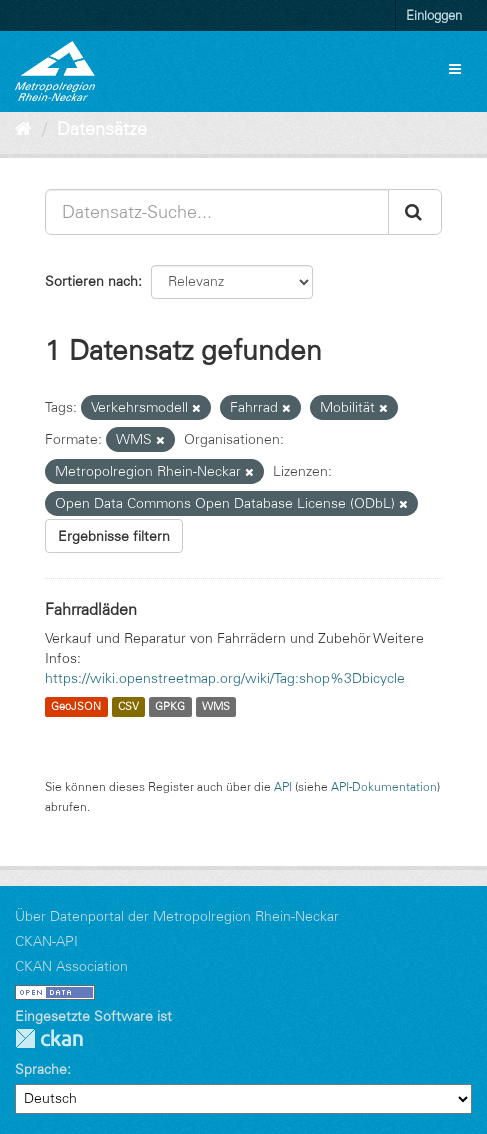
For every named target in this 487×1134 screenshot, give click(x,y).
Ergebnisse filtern (114, 536)
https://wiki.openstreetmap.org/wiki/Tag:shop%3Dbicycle (225, 678)
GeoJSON (76, 707)
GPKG (170, 707)
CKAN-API (46, 941)
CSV (128, 707)
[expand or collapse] (455, 69)
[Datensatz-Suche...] (217, 212)
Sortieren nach (91, 281)
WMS (216, 707)
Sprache (41, 1069)
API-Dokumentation (384, 786)
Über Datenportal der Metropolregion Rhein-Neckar (177, 916)
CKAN (49, 1038)
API (283, 786)
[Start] (23, 129)
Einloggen (434, 15)
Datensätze (102, 129)
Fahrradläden (91, 609)
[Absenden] (415, 212)
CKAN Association (71, 966)
